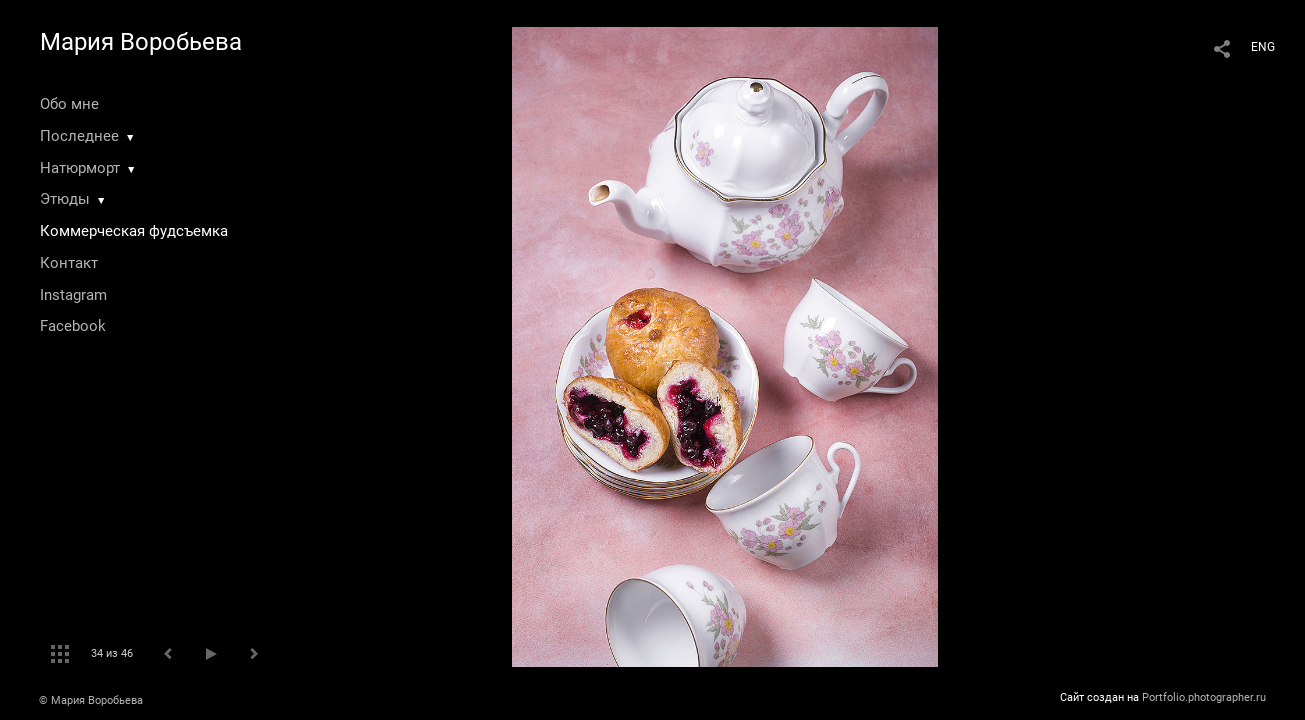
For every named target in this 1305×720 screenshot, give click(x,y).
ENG (1263, 47)
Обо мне (69, 104)
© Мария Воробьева (91, 700)
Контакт (69, 263)
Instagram (73, 295)
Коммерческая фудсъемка (134, 231)
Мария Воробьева (141, 42)
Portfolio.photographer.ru (1204, 697)
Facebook (73, 326)
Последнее (79, 136)
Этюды (65, 199)
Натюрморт (80, 168)
